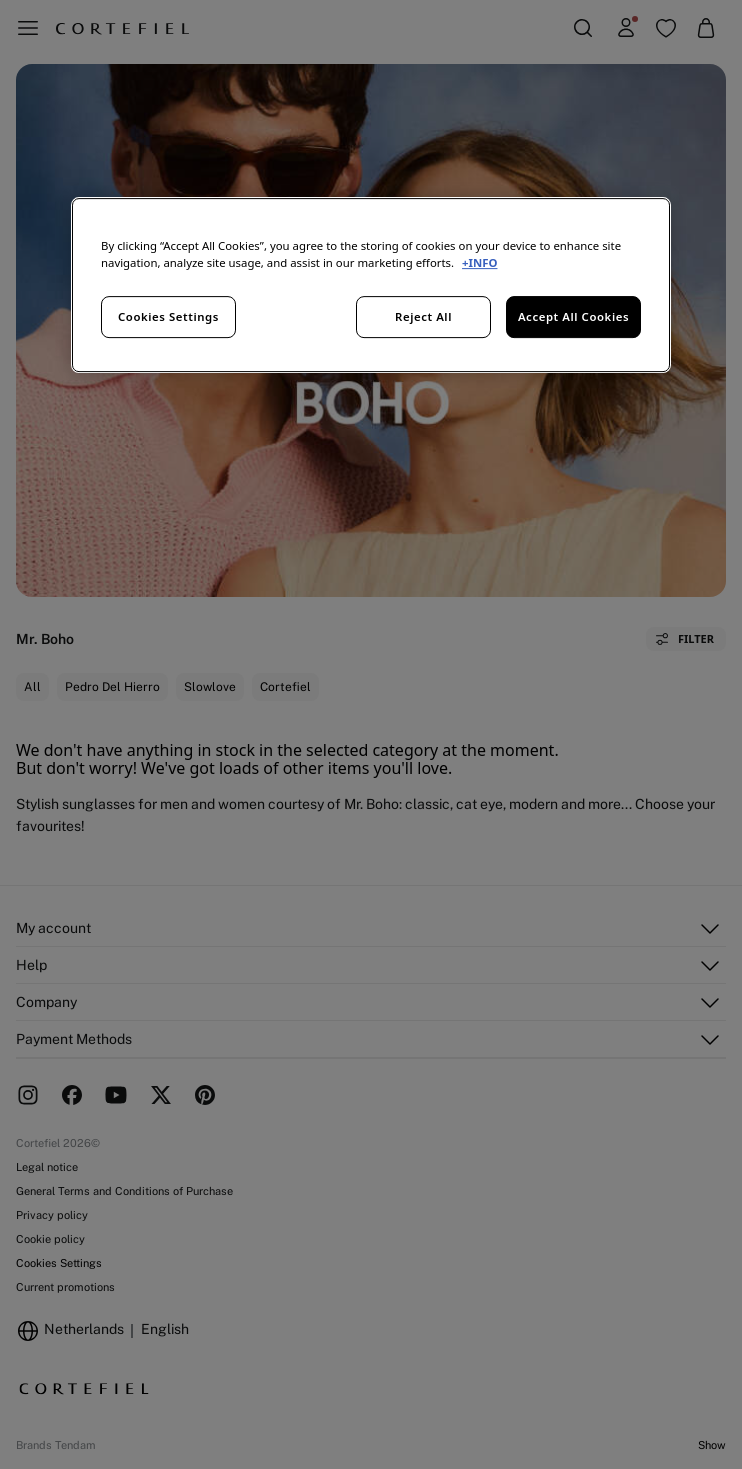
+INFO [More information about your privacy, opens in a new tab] (479, 263)
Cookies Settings (168, 317)
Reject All (423, 317)
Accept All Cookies (573, 317)
